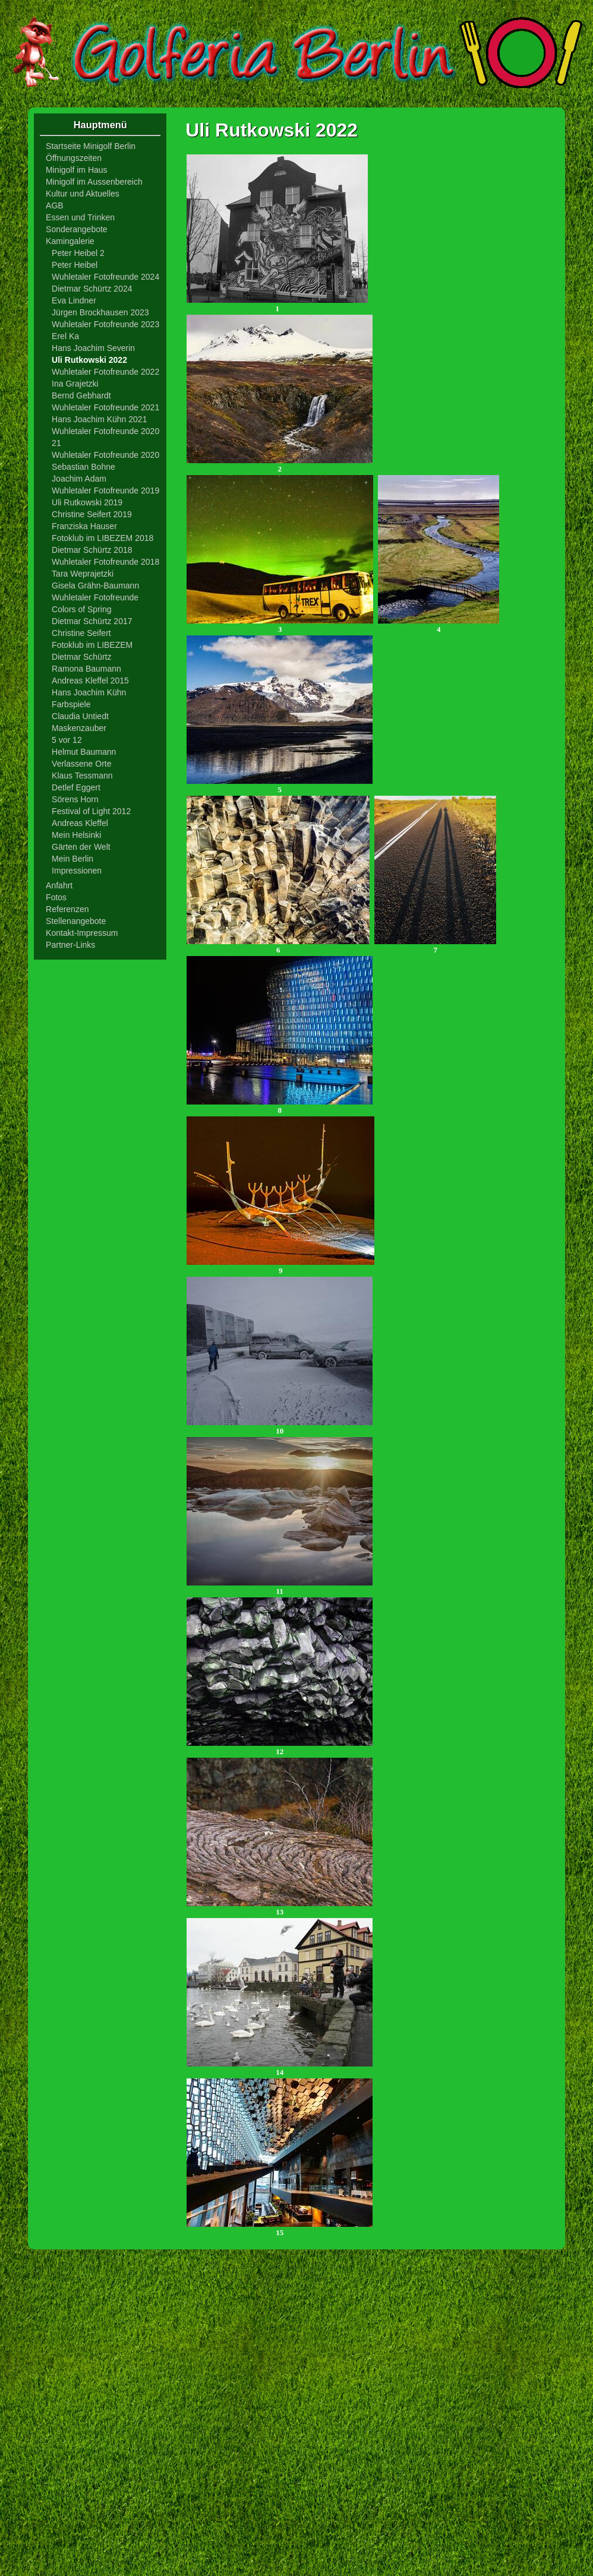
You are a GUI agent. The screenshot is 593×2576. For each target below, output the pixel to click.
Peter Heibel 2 (78, 253)
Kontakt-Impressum (82, 933)
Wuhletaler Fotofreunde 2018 (105, 562)
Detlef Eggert (76, 787)
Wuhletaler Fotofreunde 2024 (105, 276)
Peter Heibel (74, 265)
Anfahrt (59, 885)
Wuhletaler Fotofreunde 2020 (105, 455)
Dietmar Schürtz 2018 (92, 550)
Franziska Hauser (84, 526)
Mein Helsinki (76, 835)
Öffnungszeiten (74, 158)
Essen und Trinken (80, 217)
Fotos (56, 897)
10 (280, 1427)
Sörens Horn (75, 799)
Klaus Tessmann (82, 775)
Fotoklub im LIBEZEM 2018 (102, 538)
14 (280, 2069)
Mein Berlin (72, 858)
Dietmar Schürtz (81, 657)
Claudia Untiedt (80, 716)
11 (280, 1588)
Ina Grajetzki (75, 383)
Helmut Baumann (84, 752)
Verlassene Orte (81, 763)
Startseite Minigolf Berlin (90, 146)
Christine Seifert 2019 (92, 514)
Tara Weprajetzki (82, 573)
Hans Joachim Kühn (89, 692)
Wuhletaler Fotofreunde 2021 (105, 407)
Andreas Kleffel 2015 (90, 680)
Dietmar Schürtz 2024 (92, 288)
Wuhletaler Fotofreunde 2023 (105, 324)
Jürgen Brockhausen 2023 (100, 312)
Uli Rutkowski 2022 (89, 360)
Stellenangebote (76, 921)
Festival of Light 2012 (91, 811)
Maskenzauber (79, 728)
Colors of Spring (81, 609)
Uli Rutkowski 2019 (87, 502)
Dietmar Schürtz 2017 (92, 621)
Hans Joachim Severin (93, 348)
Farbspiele (71, 704)
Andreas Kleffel (80, 823)
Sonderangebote (77, 229)
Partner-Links (70, 945)
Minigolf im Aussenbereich (94, 181)
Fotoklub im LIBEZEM (92, 645)
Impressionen (77, 870)
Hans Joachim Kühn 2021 (99, 419)
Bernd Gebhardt (81, 395)
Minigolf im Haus (76, 170)
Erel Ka (65, 336)
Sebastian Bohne (83, 466)
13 (280, 1908)
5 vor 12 (67, 740)
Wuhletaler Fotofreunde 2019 (105, 490)
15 (280, 2229)
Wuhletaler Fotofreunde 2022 (105, 371)
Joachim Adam (79, 478)
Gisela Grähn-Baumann (95, 585)
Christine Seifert (81, 633)
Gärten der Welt (81, 847)
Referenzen (67, 909)
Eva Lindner (74, 300)
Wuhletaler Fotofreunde (95, 597)
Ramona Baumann (86, 668)
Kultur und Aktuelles (82, 193)
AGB (55, 205)
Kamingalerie (70, 241)
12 (280, 1748)
